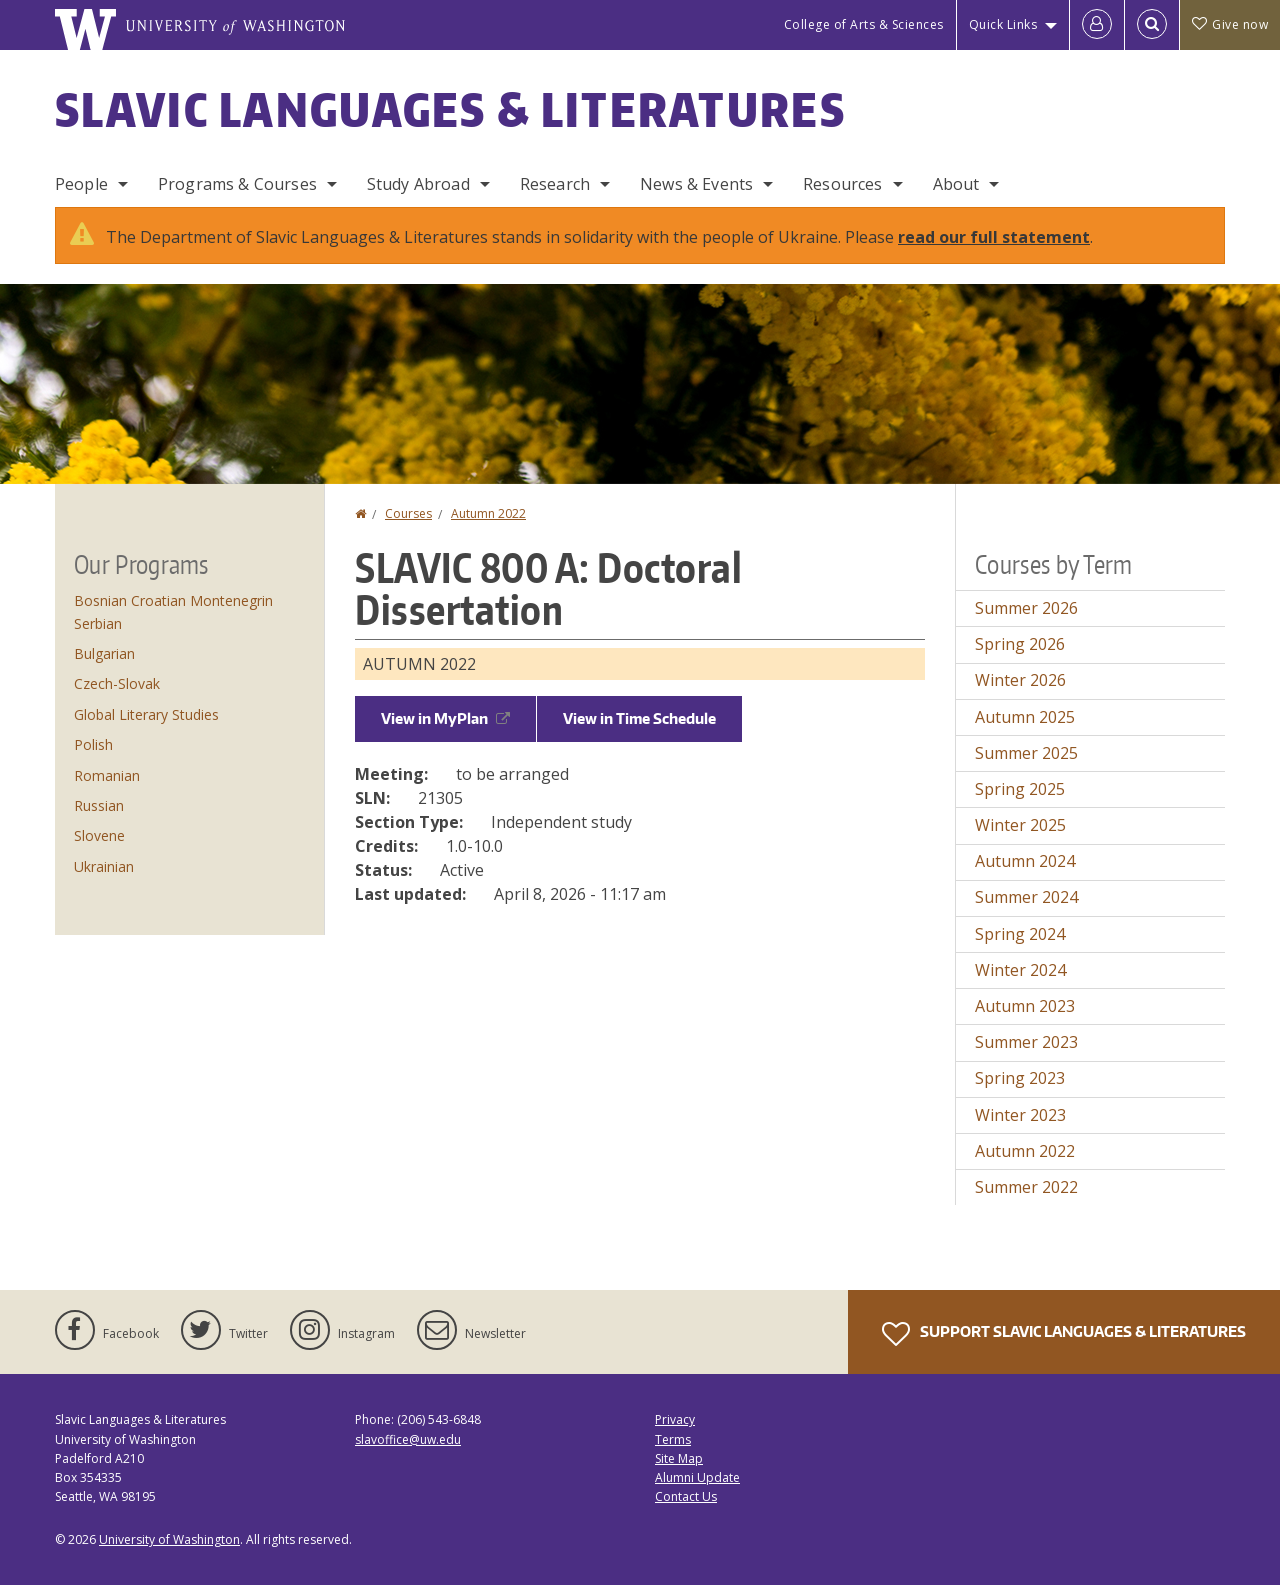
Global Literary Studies (146, 714)
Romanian (107, 775)
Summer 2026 (1026, 608)
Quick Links (1003, 24)
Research (555, 184)
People (81, 184)
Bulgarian (104, 653)
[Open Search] (1152, 25)
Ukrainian (104, 866)
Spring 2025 (1020, 789)
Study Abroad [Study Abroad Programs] (418, 184)
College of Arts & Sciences (864, 24)
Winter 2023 (1020, 1115)
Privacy (675, 1419)
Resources (842, 184)
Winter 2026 (1020, 680)
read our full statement (994, 237)
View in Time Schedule (639, 718)
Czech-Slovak (117, 683)
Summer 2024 (1026, 897)
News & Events (696, 184)
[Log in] (1097, 25)
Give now (1230, 24)
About (956, 184)
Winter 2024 (1020, 970)
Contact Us (686, 1496)
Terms (673, 1439)
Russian (99, 805)
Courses (408, 513)
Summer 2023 (1026, 1042)
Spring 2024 (1020, 934)
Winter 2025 (1020, 825)
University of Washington (169, 1539)
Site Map (679, 1458)
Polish (93, 744)
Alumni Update (697, 1477)
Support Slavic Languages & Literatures (1064, 1334)
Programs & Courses (237, 184)
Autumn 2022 (488, 513)
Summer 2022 (1026, 1187)
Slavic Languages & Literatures (450, 109)
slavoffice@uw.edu (408, 1439)
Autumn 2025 (1025, 717)
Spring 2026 (1020, 644)
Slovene (99, 835)
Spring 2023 (1020, 1078)
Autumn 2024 (1025, 861)
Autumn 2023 (1025, 1006)
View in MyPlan (445, 718)
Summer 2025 (1026, 753)
